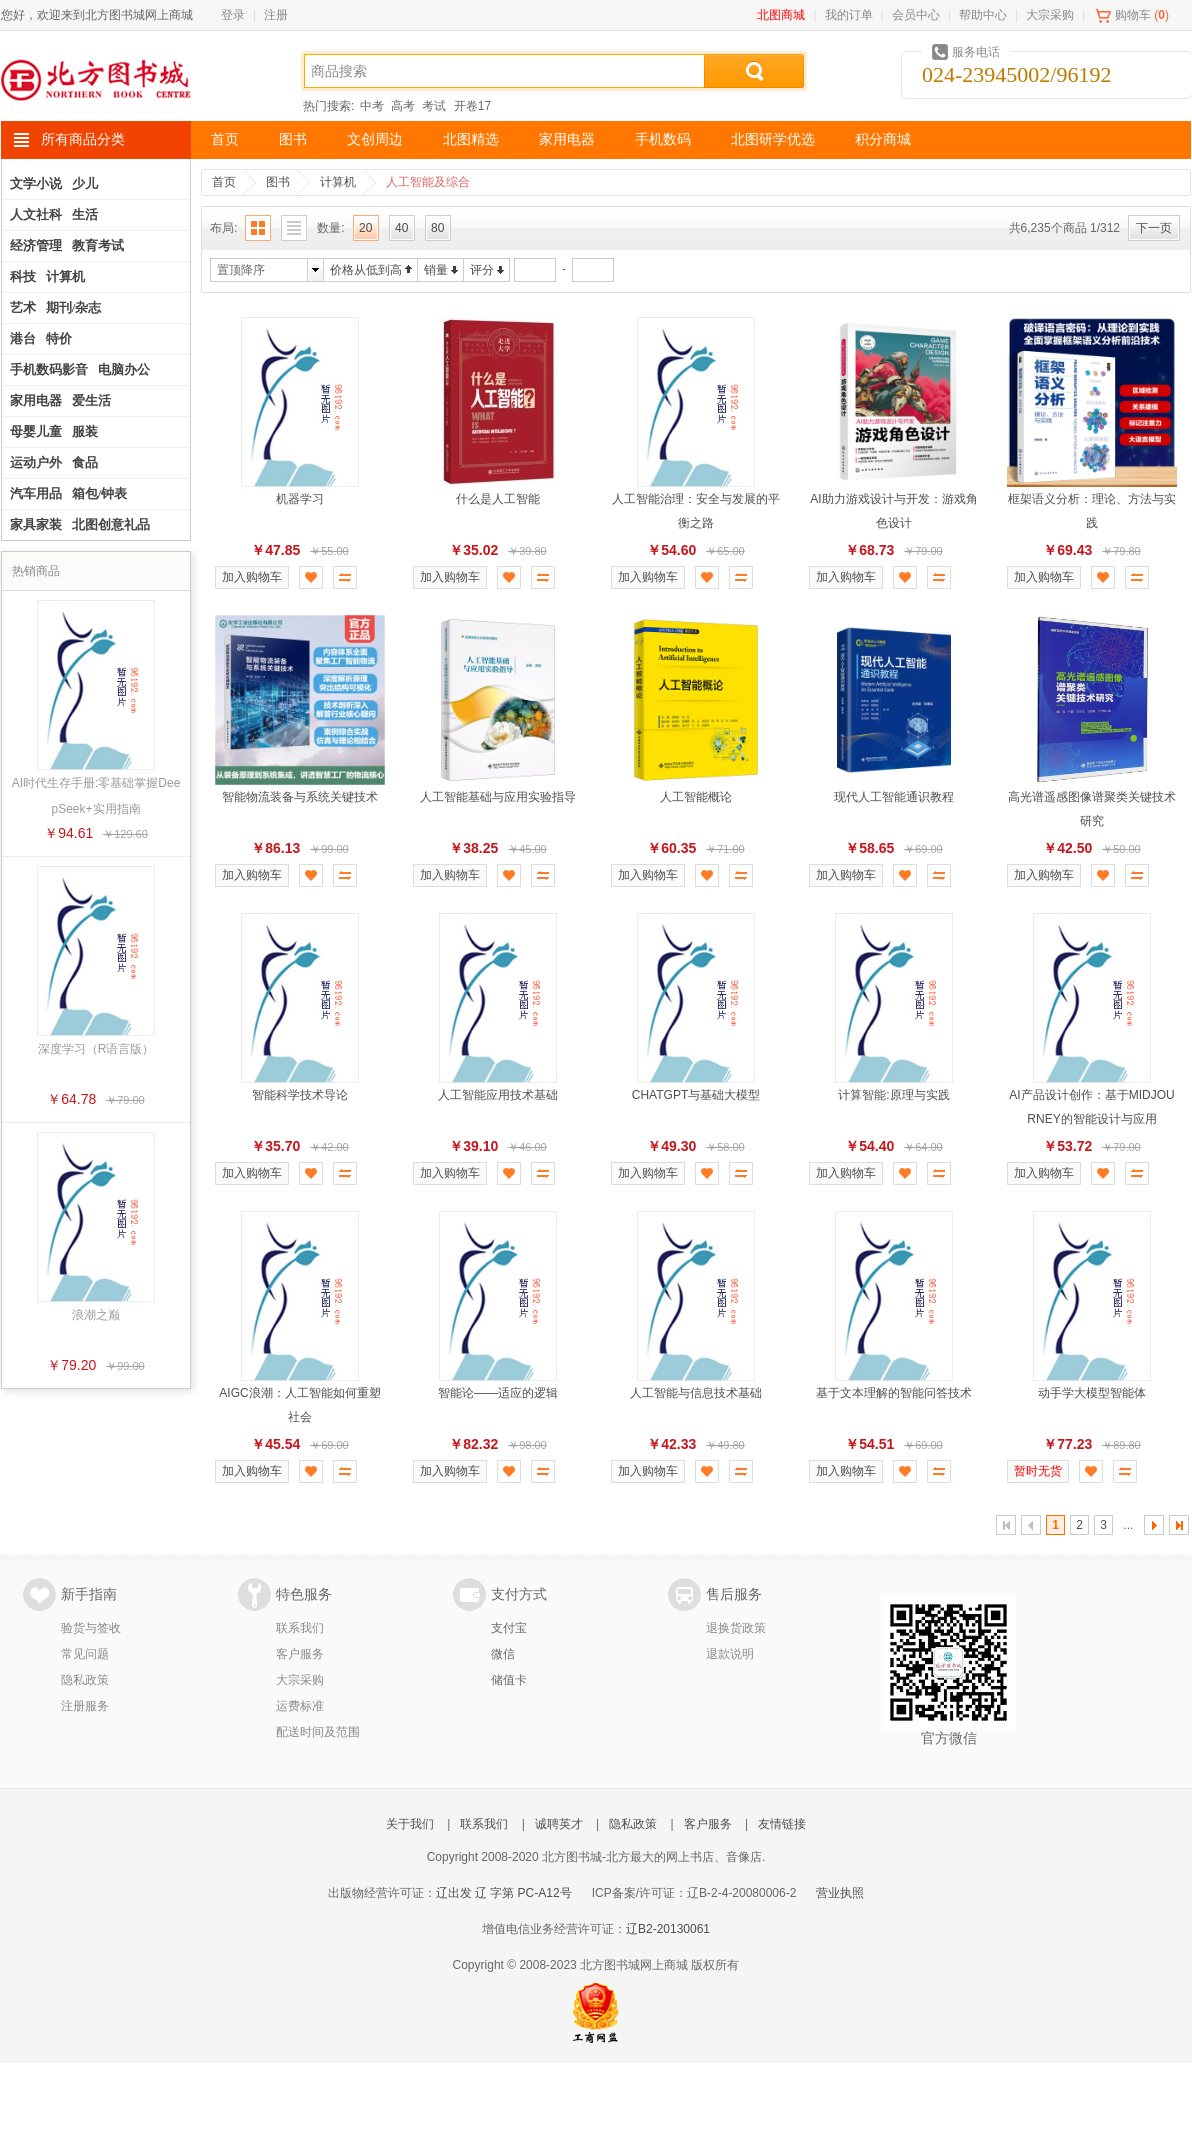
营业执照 (840, 1893)
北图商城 (781, 15)
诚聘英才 (559, 1824)
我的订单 (849, 15)
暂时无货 (1038, 1471)
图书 (293, 139)
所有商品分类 (83, 139)
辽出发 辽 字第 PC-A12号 (504, 1893)
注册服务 (85, 1706)
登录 (233, 15)
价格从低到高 (366, 270)
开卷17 (472, 106)
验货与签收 (91, 1628)
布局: (223, 228)
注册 (276, 15)
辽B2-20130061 (668, 1929)
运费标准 (300, 1706)
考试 (434, 106)
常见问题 (85, 1654)
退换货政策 (736, 1628)
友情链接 (782, 1824)
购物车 (1133, 15)
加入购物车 (252, 577)
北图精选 (471, 139)
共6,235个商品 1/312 (1064, 228)
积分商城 (883, 139)
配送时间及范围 (318, 1732)
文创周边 (375, 139)
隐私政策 (85, 1680)
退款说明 (730, 1654)
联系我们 (300, 1628)
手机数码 (663, 139)
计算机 (338, 182)
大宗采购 (1050, 15)
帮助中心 (983, 15)
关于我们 (410, 1824)
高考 (403, 106)
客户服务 (300, 1654)
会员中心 (916, 15)
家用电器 (567, 139)
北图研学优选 (773, 139)
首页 (225, 139)
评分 (482, 270)
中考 (372, 106)
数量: (330, 228)
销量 (436, 270)
